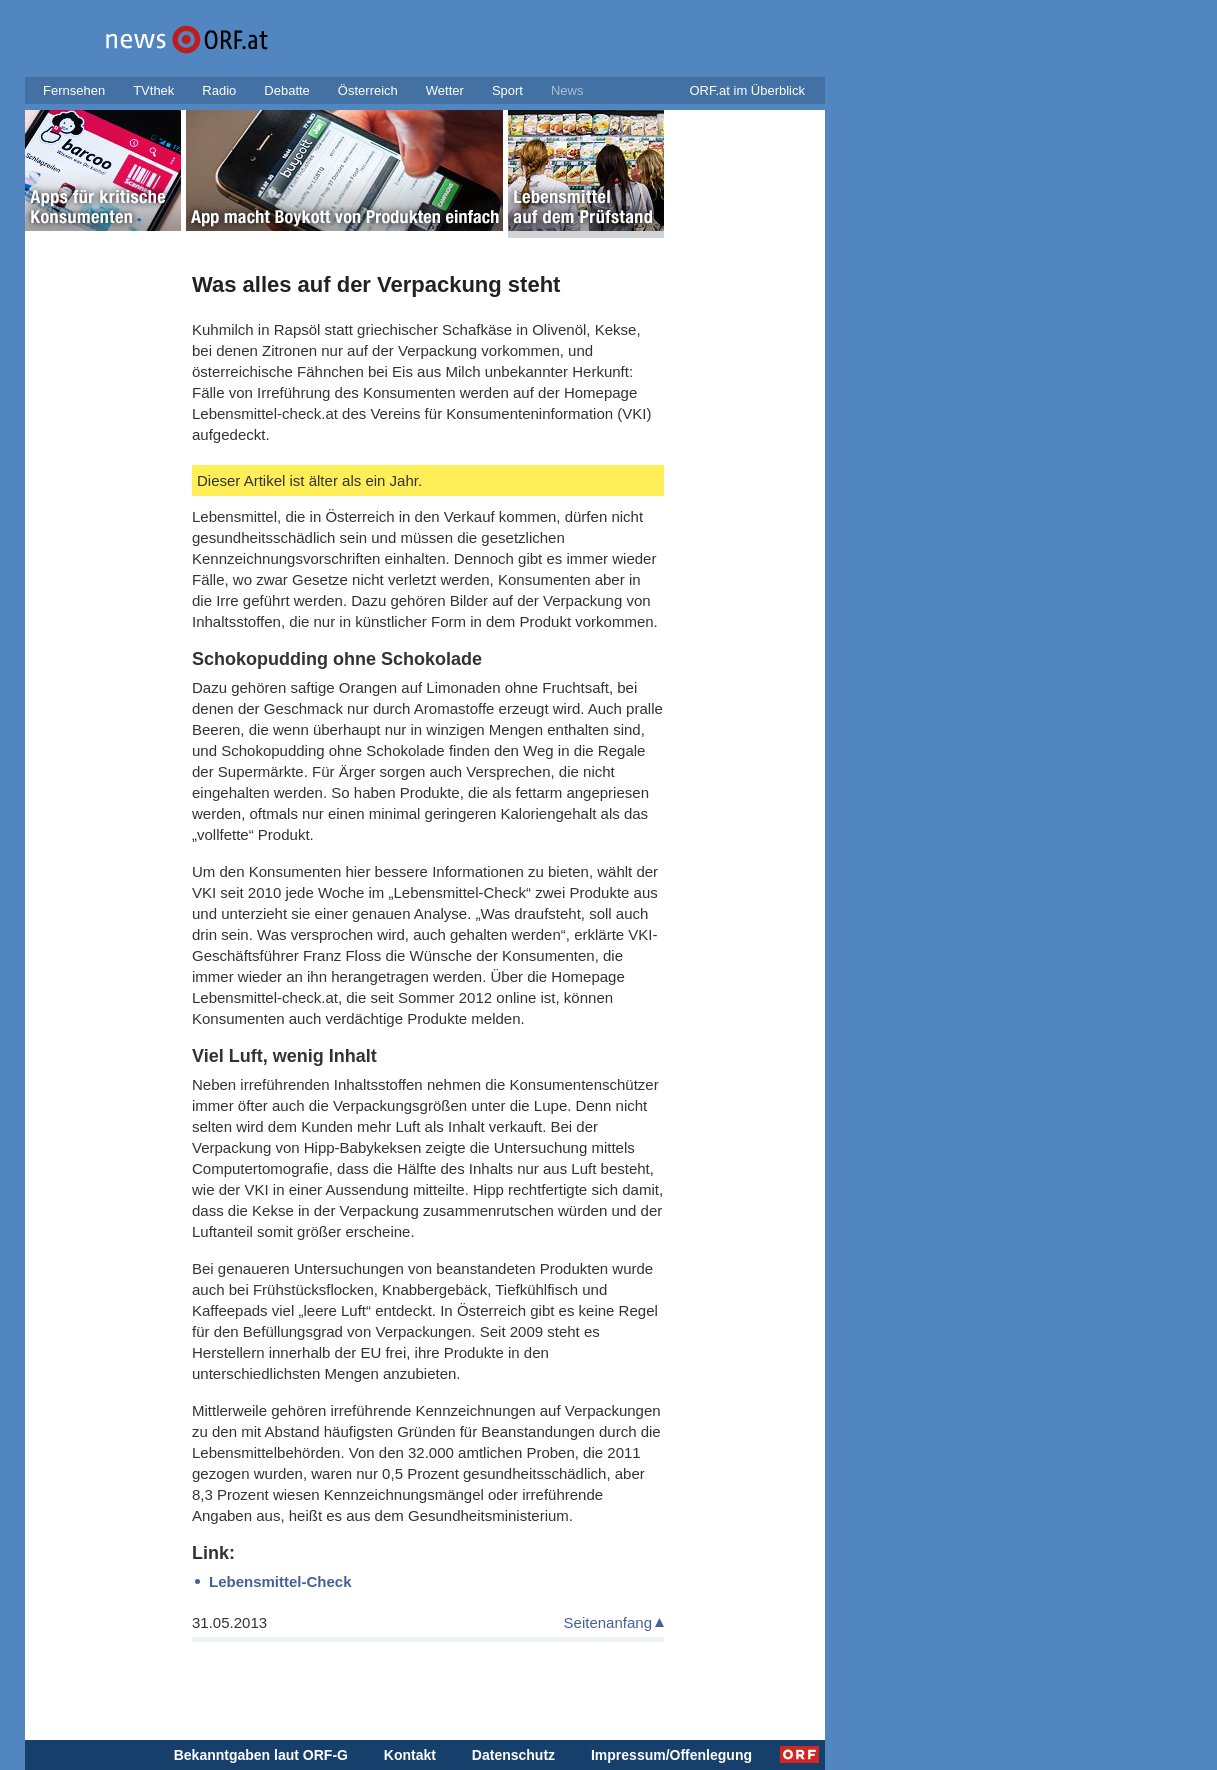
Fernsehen (74, 90)
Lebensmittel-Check (280, 1581)
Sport (507, 90)
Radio (219, 90)
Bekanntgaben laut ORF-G (261, 1755)
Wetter (445, 90)
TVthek (153, 90)
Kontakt (410, 1755)
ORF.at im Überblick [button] (747, 90)
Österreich (368, 90)
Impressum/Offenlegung (671, 1755)
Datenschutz (513, 1755)
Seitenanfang (608, 1622)
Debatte (287, 90)
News (567, 90)
